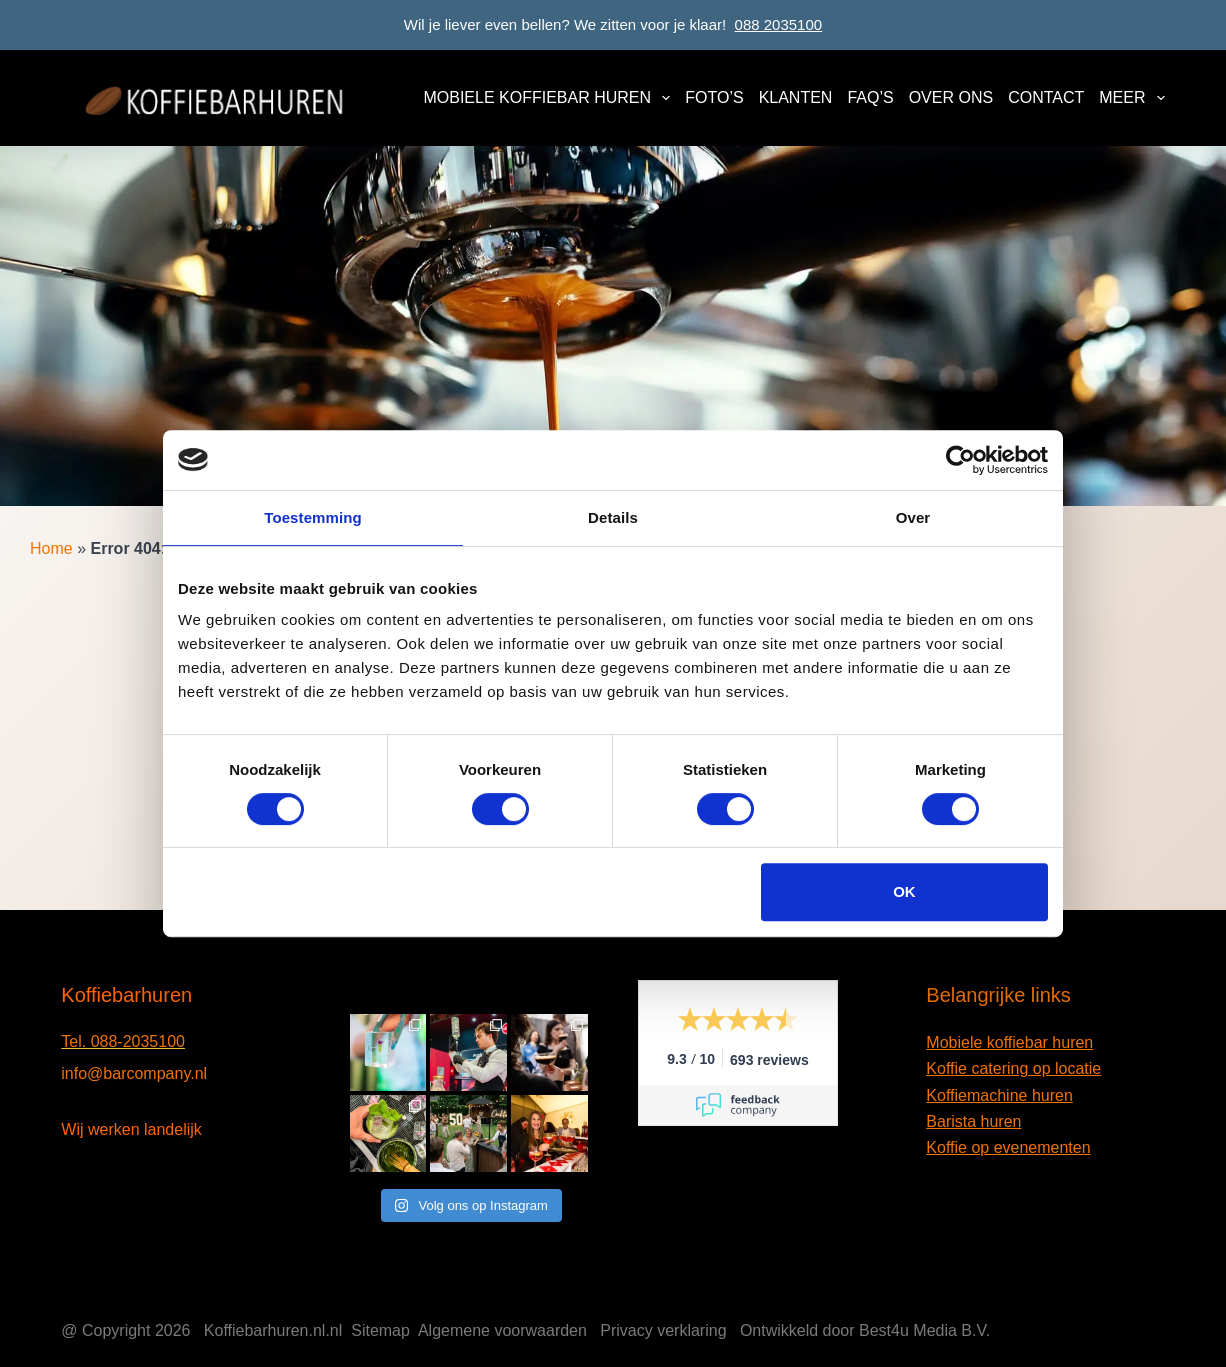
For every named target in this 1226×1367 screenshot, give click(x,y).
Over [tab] (913, 517)
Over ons (951, 97)
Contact (1046, 97)
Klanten (796, 97)
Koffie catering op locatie (1013, 1068)
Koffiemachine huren (999, 1095)
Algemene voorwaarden (502, 1330)
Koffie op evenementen (1008, 1147)
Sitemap (380, 1330)
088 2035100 (779, 24)
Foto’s (714, 97)
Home (51, 548)
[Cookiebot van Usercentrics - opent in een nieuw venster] (960, 460)
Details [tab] (613, 517)
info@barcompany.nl (134, 1073)
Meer (1131, 98)
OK (904, 891)
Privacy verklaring (663, 1330)
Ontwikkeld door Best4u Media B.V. (865, 1330)
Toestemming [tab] (313, 517)
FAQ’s (870, 97)
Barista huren (973, 1121)
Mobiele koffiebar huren (550, 98)
